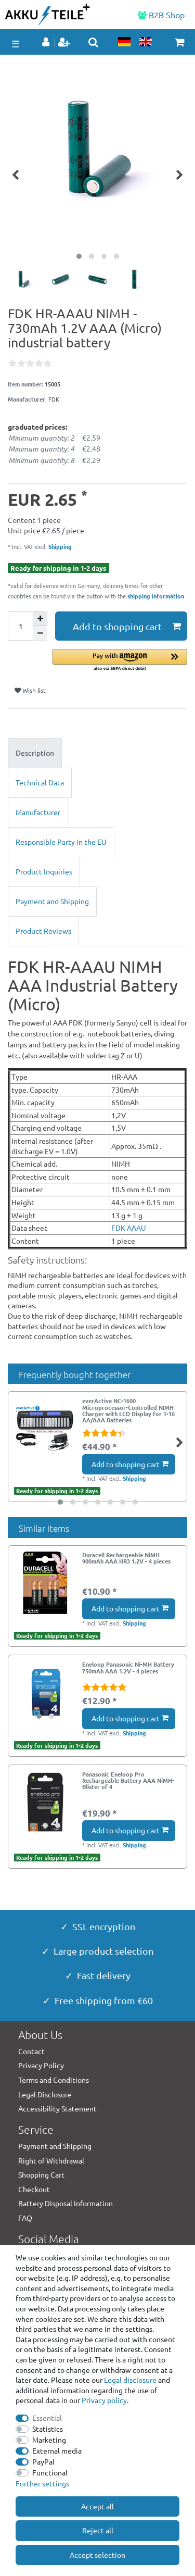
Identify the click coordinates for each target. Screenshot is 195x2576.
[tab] (97, 753)
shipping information (155, 596)
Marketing (49, 2439)
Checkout (34, 2189)
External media (57, 2450)
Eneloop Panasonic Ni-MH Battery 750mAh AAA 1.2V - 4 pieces (128, 1667)
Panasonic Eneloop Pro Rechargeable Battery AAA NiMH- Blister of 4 (128, 1780)
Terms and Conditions (53, 2079)
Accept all (97, 2506)
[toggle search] (93, 42)
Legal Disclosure (45, 2094)
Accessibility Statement (57, 2108)
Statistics (47, 2428)
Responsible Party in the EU (61, 841)
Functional (50, 2472)
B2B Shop (161, 14)
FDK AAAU (128, 1227)
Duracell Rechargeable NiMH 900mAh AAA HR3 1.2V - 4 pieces (126, 1558)
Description (35, 752)
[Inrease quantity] (40, 618)
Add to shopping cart (127, 626)
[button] (120, 660)
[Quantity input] (20, 626)
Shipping (59, 546)
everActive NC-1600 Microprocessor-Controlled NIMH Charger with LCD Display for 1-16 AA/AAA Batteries (128, 1410)
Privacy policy (104, 2400)
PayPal (43, 2461)
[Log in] (46, 42)
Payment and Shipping (52, 901)
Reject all (97, 2530)
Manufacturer (38, 812)
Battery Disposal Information (65, 2203)
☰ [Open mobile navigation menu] (15, 43)
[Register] (65, 42)
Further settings (42, 2483)
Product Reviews (43, 930)
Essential (47, 2417)
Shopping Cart (41, 2174)
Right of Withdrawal (51, 2160)
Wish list (30, 690)
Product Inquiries (44, 871)
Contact (31, 2051)
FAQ (25, 2217)
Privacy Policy (41, 2065)
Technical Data (40, 782)
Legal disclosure (130, 2379)
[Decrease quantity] (40, 633)
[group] (45, 1692)
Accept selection (97, 2554)
